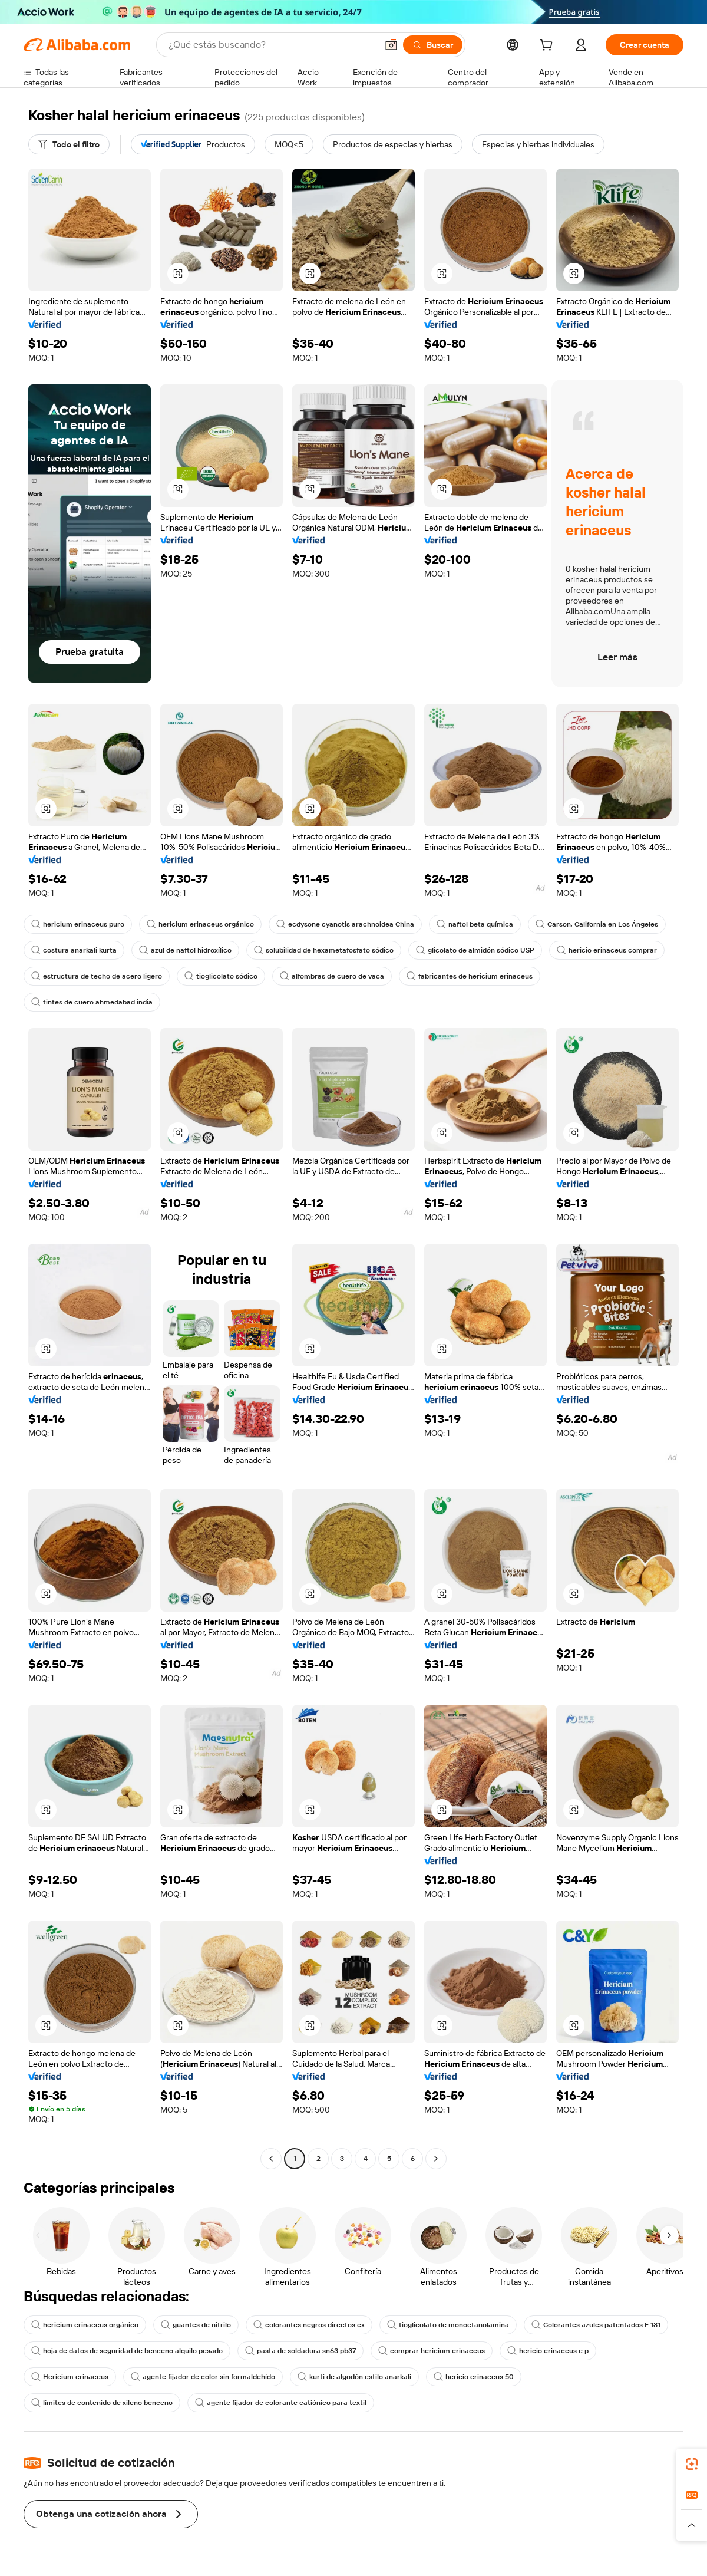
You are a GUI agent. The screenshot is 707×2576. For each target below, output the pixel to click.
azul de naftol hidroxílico (185, 950)
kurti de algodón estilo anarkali (354, 2376)
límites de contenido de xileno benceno (102, 2402)
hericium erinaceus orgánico (200, 924)
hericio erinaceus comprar (607, 950)
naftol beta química (475, 924)
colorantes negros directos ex (309, 2325)
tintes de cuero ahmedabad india (92, 1002)
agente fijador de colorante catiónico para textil (280, 2402)
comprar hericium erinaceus (431, 2351)
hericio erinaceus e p (548, 2351)
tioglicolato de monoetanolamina (448, 2325)
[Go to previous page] (271, 2158)
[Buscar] (432, 44)
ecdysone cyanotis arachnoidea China (345, 924)
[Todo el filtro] (69, 144)
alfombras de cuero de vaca (332, 976)
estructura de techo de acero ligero (96, 976)
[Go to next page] (436, 2158)
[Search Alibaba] (272, 44)
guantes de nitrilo (196, 2325)
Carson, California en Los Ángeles (597, 924)
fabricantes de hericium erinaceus (470, 976)
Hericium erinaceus (69, 2376)
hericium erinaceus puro (77, 924)
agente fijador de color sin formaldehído (203, 2376)
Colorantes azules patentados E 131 (595, 2325)
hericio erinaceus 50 (474, 2376)
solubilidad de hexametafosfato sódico (324, 950)
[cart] (548, 46)
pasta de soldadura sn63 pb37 (300, 2351)
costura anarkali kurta (74, 950)
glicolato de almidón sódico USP (475, 950)
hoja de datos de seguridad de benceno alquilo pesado (127, 2351)
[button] (391, 45)
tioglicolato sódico (220, 976)
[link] (691, 2464)
